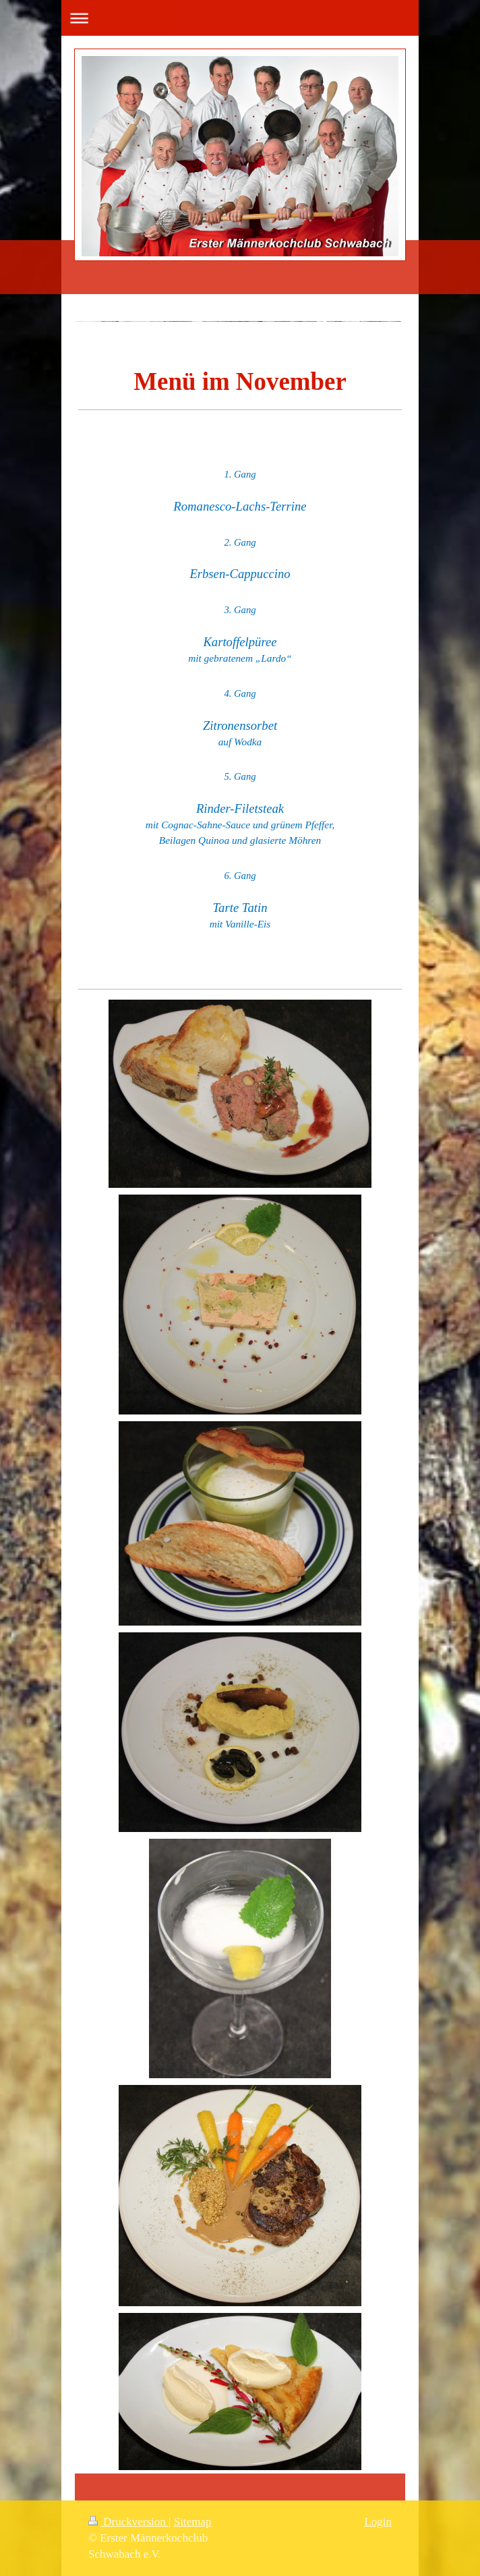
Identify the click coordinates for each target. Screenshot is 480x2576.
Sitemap (193, 2521)
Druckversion (128, 2521)
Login (378, 2521)
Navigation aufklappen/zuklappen (240, 17)
